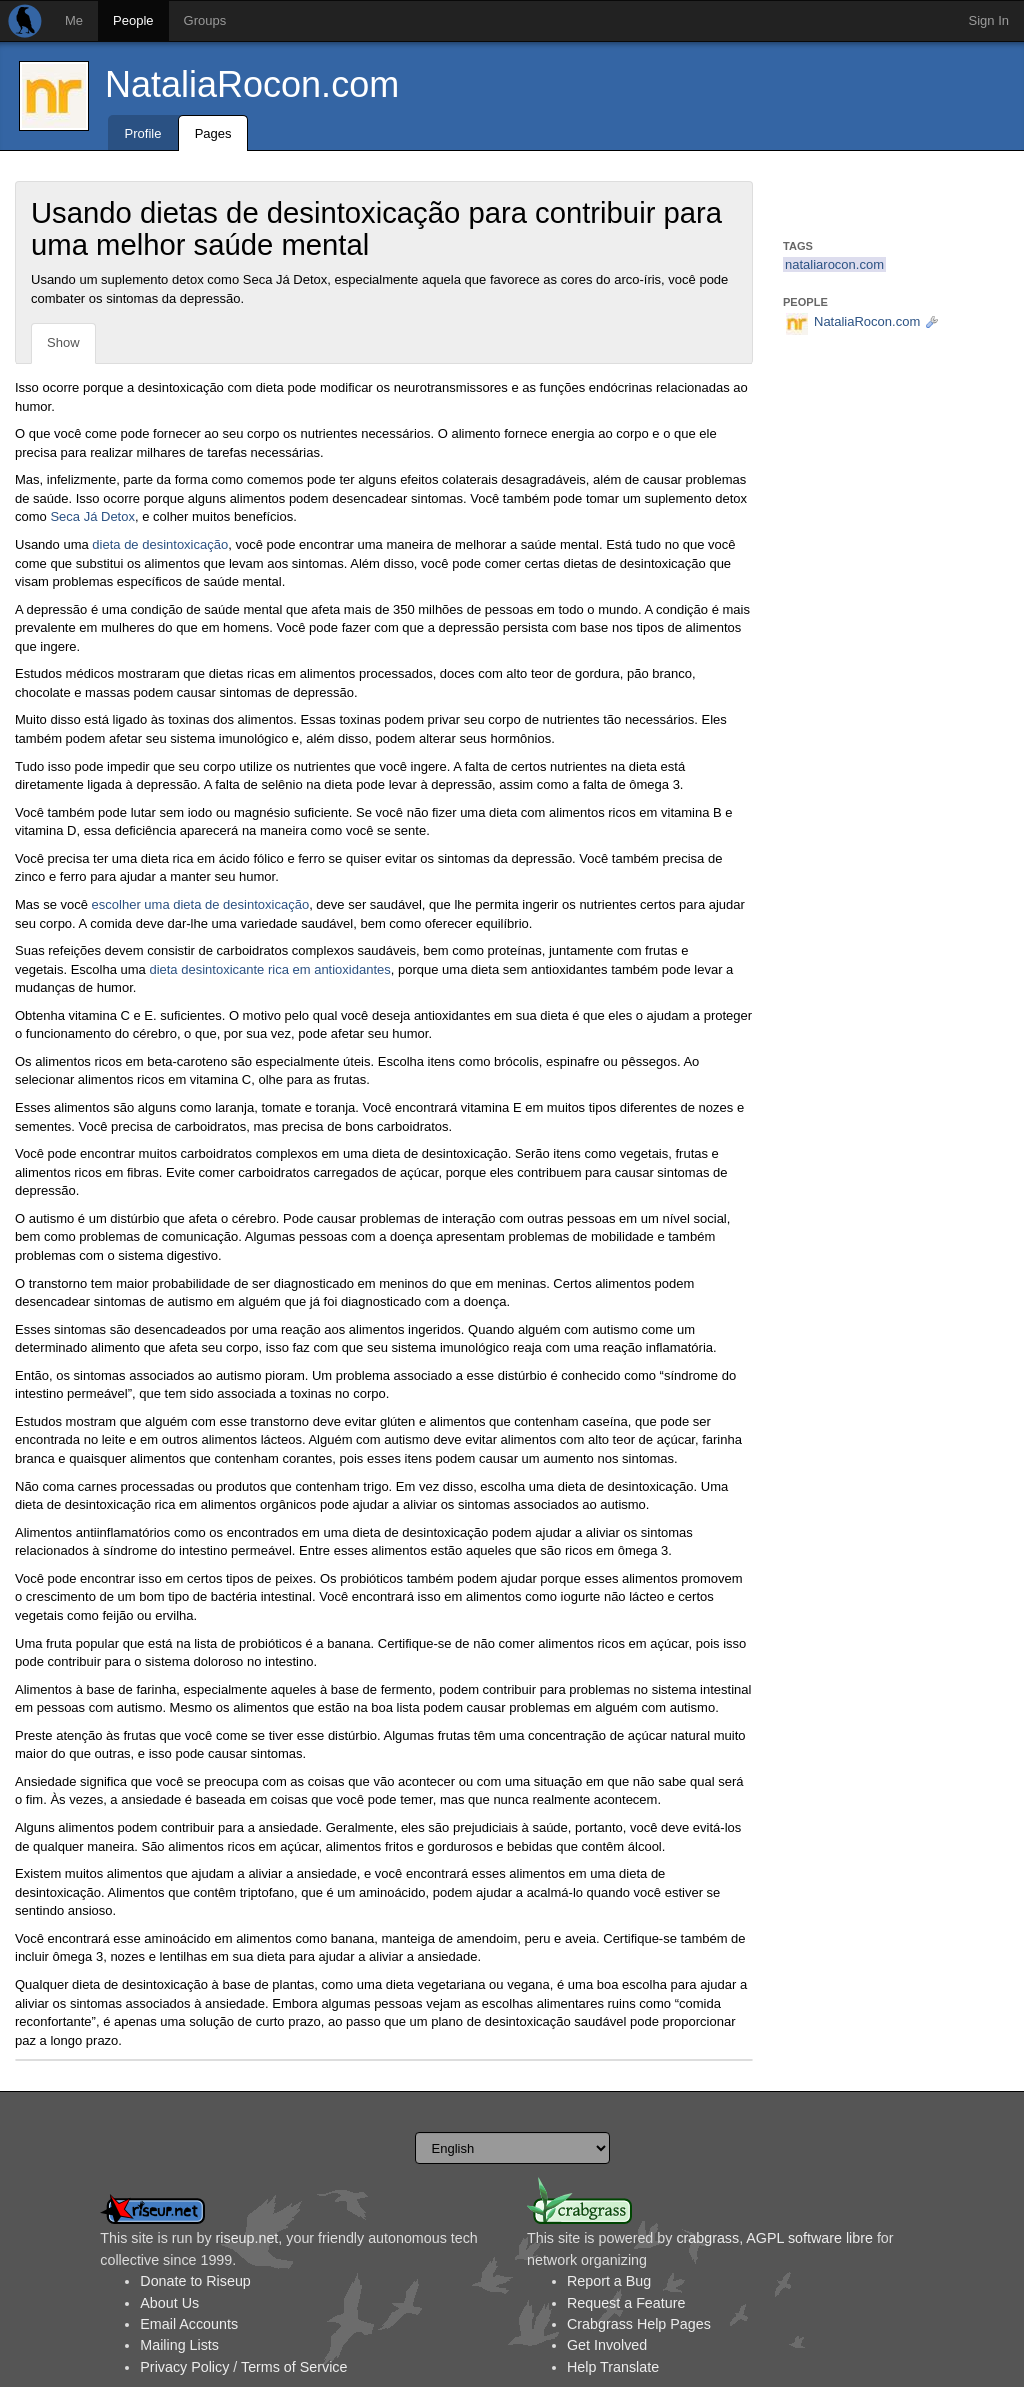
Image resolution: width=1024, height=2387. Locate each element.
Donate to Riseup (195, 2281)
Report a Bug (609, 2281)
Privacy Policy (184, 2367)
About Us (169, 2303)
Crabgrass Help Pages (639, 2324)
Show (63, 342)
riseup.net (247, 2238)
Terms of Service (294, 2367)
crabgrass (707, 2238)
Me (74, 20)
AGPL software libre (809, 2238)
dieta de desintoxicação (160, 544)
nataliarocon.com (834, 264)
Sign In (989, 20)
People (133, 20)
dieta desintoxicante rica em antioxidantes (269, 969)
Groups (205, 20)
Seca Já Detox (92, 516)
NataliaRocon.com (252, 84)
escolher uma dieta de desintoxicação (201, 904)
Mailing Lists (179, 2345)
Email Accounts (189, 2324)
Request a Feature (626, 2303)
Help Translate (613, 2367)
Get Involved (607, 2345)
